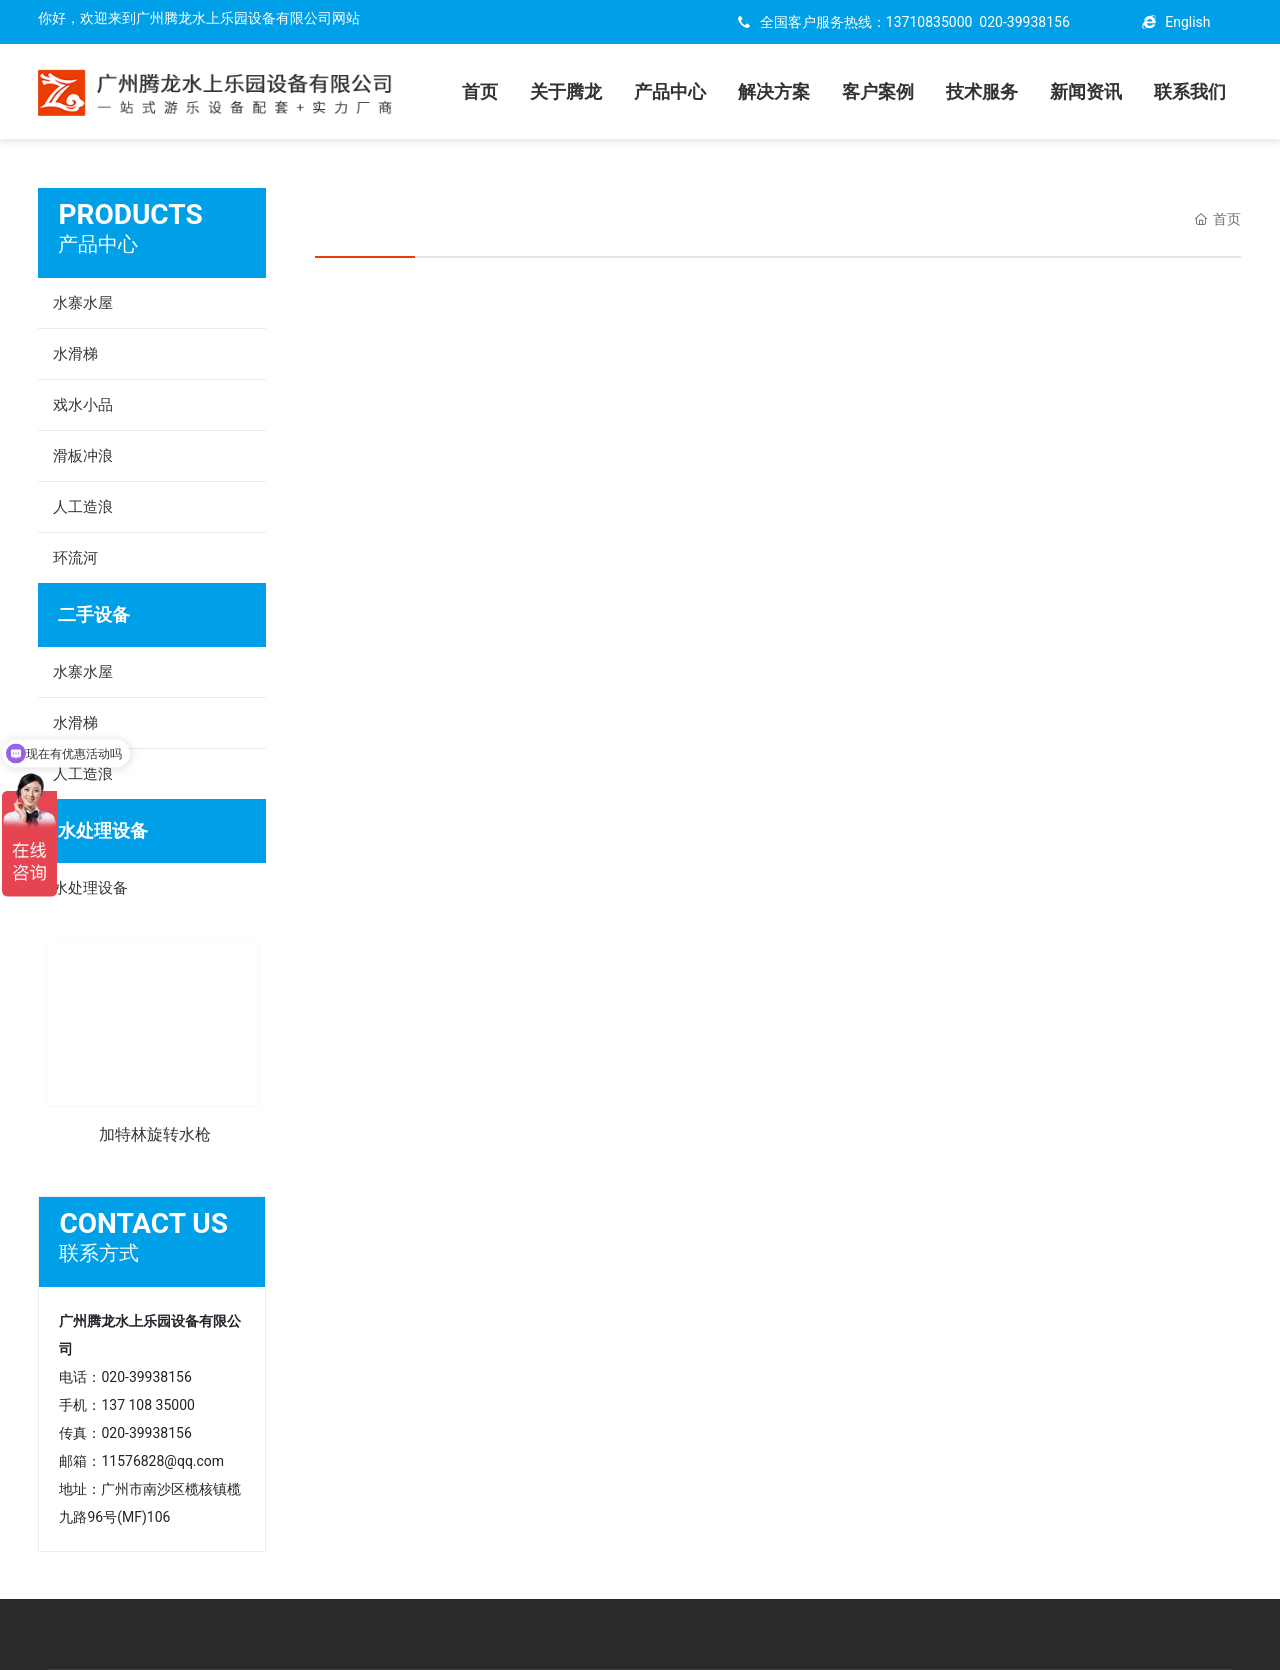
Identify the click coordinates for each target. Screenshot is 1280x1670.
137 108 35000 (148, 1405)
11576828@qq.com (162, 1461)
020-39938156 (1024, 22)
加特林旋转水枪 (155, 1134)
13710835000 (929, 22)
